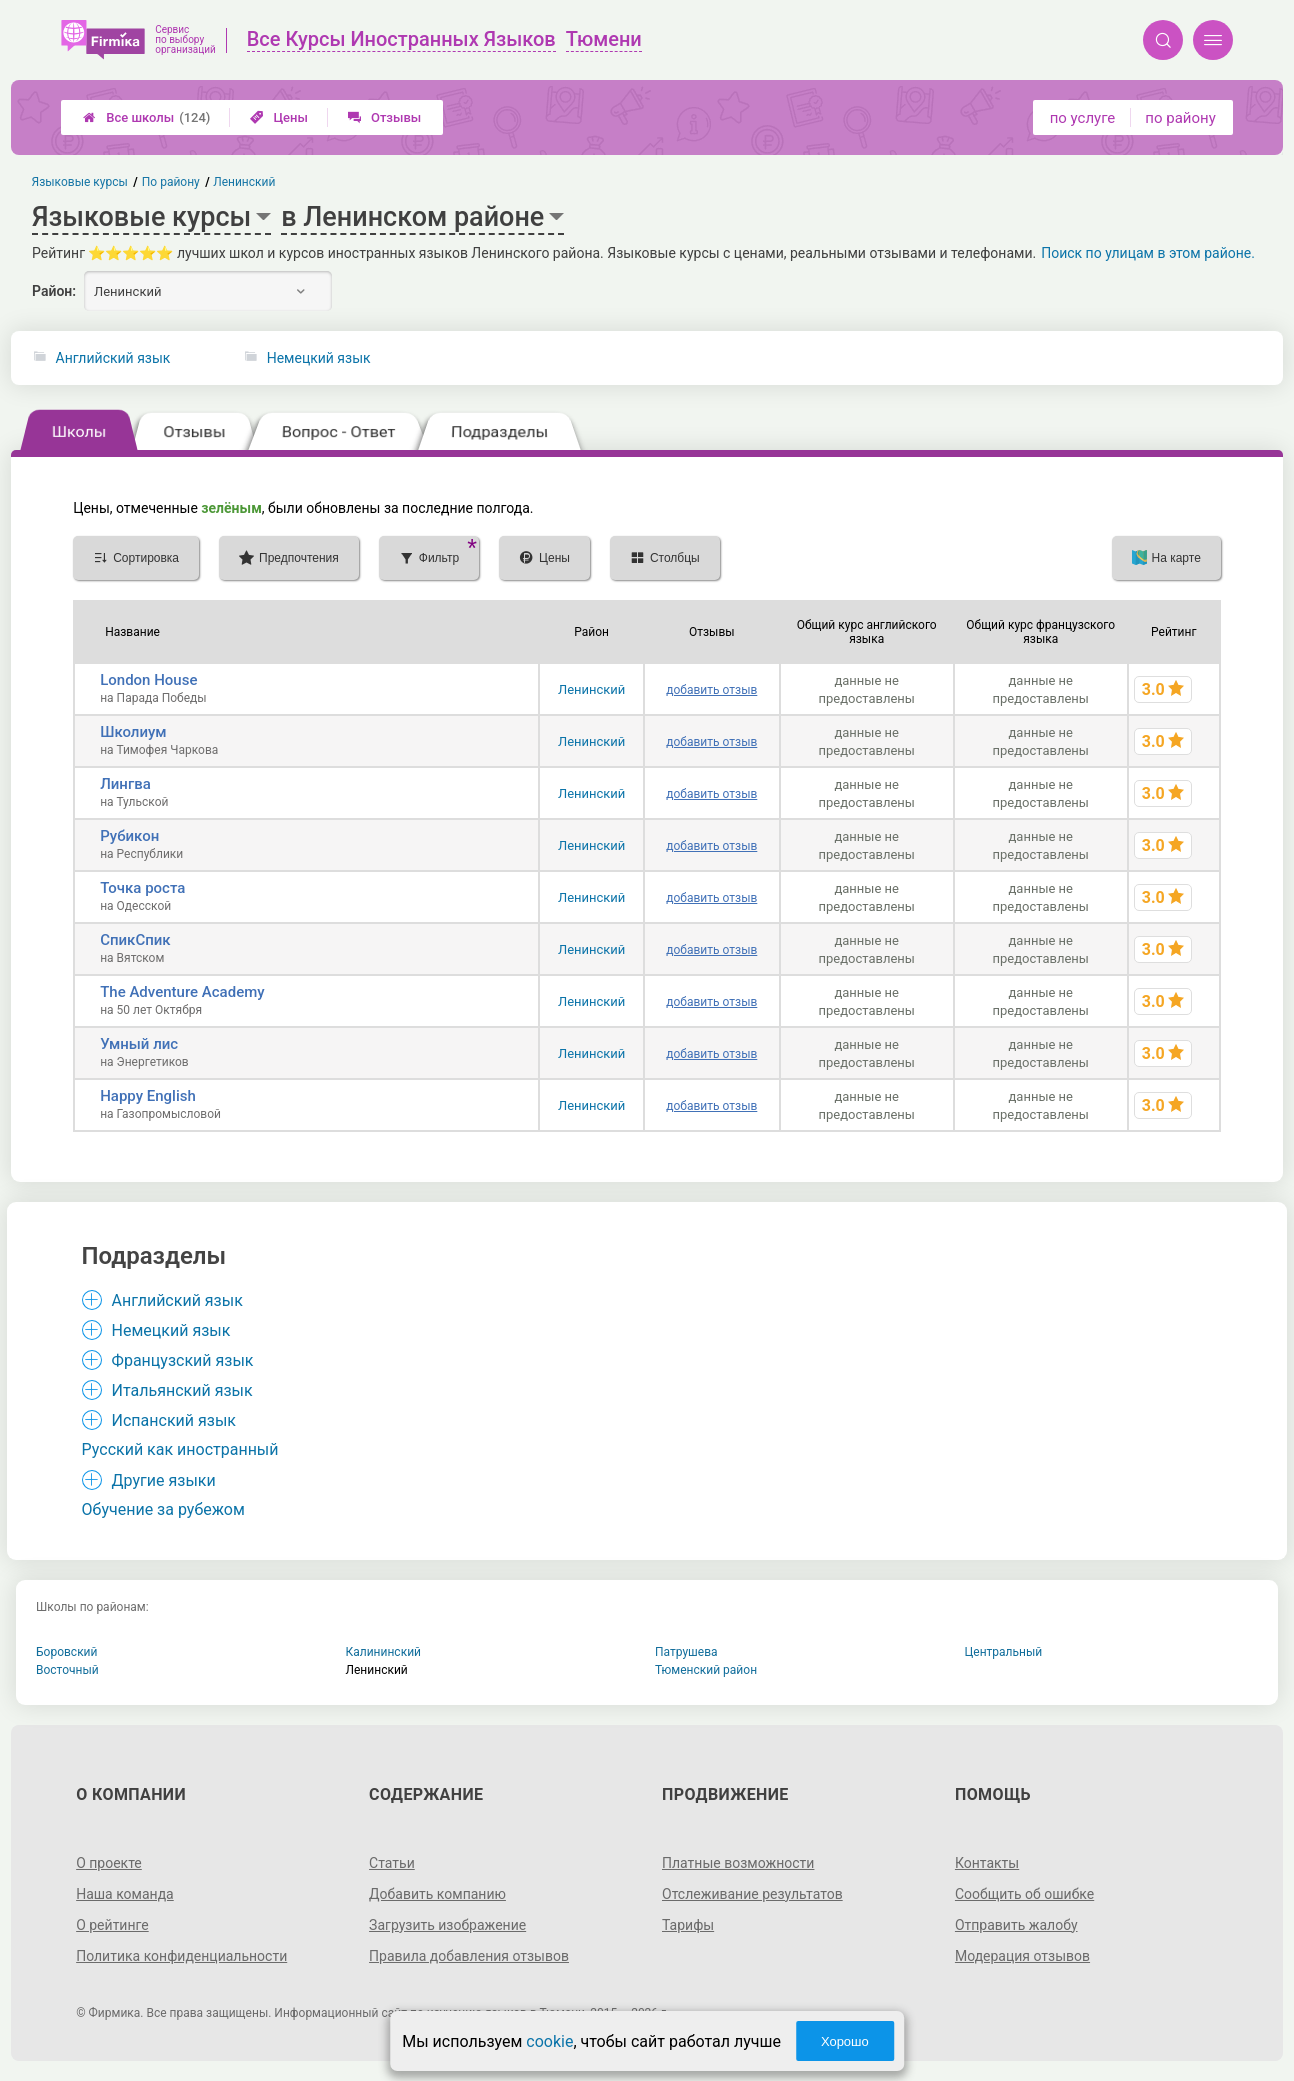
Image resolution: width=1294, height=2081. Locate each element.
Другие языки (164, 1480)
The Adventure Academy (182, 992)
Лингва (125, 784)
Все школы (146, 117)
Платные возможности (738, 1863)
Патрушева (686, 1652)
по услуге (1083, 118)
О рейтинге (112, 1925)
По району (171, 182)
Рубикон (129, 836)
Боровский (66, 1652)
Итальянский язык (182, 1390)
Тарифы (688, 1925)
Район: (54, 291)
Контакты (987, 1863)
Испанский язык (174, 1420)
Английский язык (113, 358)
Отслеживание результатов (752, 1894)
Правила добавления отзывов (469, 1956)
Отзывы (384, 117)
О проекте (109, 1863)
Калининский (384, 1652)
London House (148, 680)
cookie (549, 2041)
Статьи (392, 1863)
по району (1180, 118)
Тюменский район (706, 1670)
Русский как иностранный (180, 1449)
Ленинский (591, 689)
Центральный (1004, 1652)
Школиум (133, 732)
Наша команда (125, 1894)
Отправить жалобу (1016, 1925)
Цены (279, 117)
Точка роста (142, 888)
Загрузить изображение (447, 1925)
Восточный (67, 1670)
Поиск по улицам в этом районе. (1148, 253)
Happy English (148, 1096)
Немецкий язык (319, 358)
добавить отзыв (711, 690)
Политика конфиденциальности (181, 1956)
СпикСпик (135, 940)
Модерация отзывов (1022, 1956)
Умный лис (139, 1044)
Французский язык (183, 1360)
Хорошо (845, 2041)
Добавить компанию (437, 1894)
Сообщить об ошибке (1024, 1894)
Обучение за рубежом (163, 1509)
